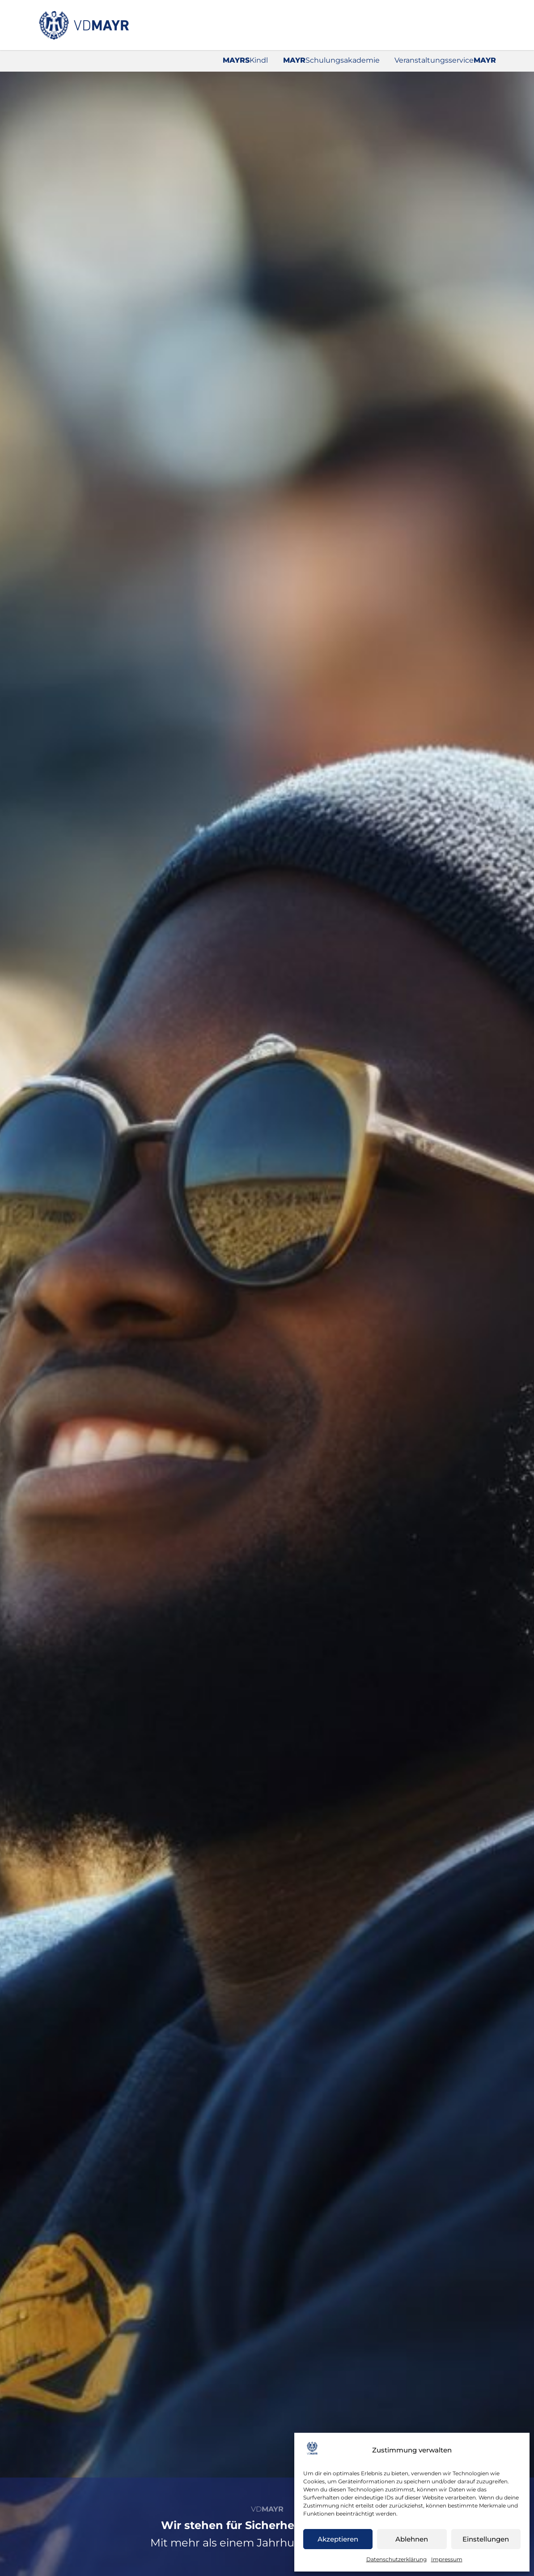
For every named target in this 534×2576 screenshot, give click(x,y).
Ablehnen (411, 2539)
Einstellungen (485, 2539)
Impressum (446, 2559)
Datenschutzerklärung (396, 2559)
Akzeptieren (338, 2539)
